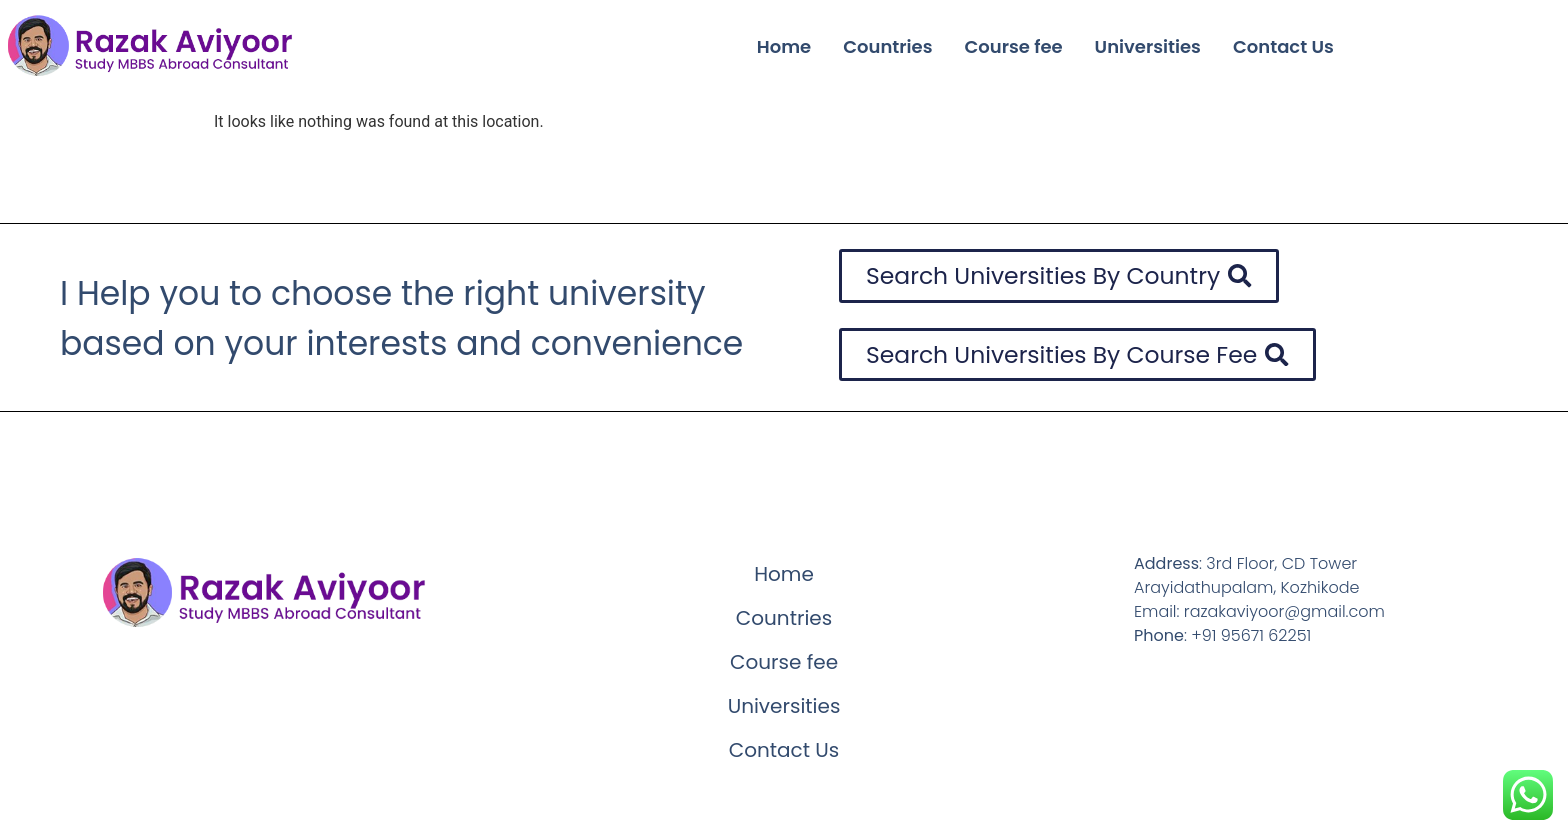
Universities (1148, 46)
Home (784, 46)
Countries (887, 46)
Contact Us (1283, 46)
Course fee (1014, 46)
